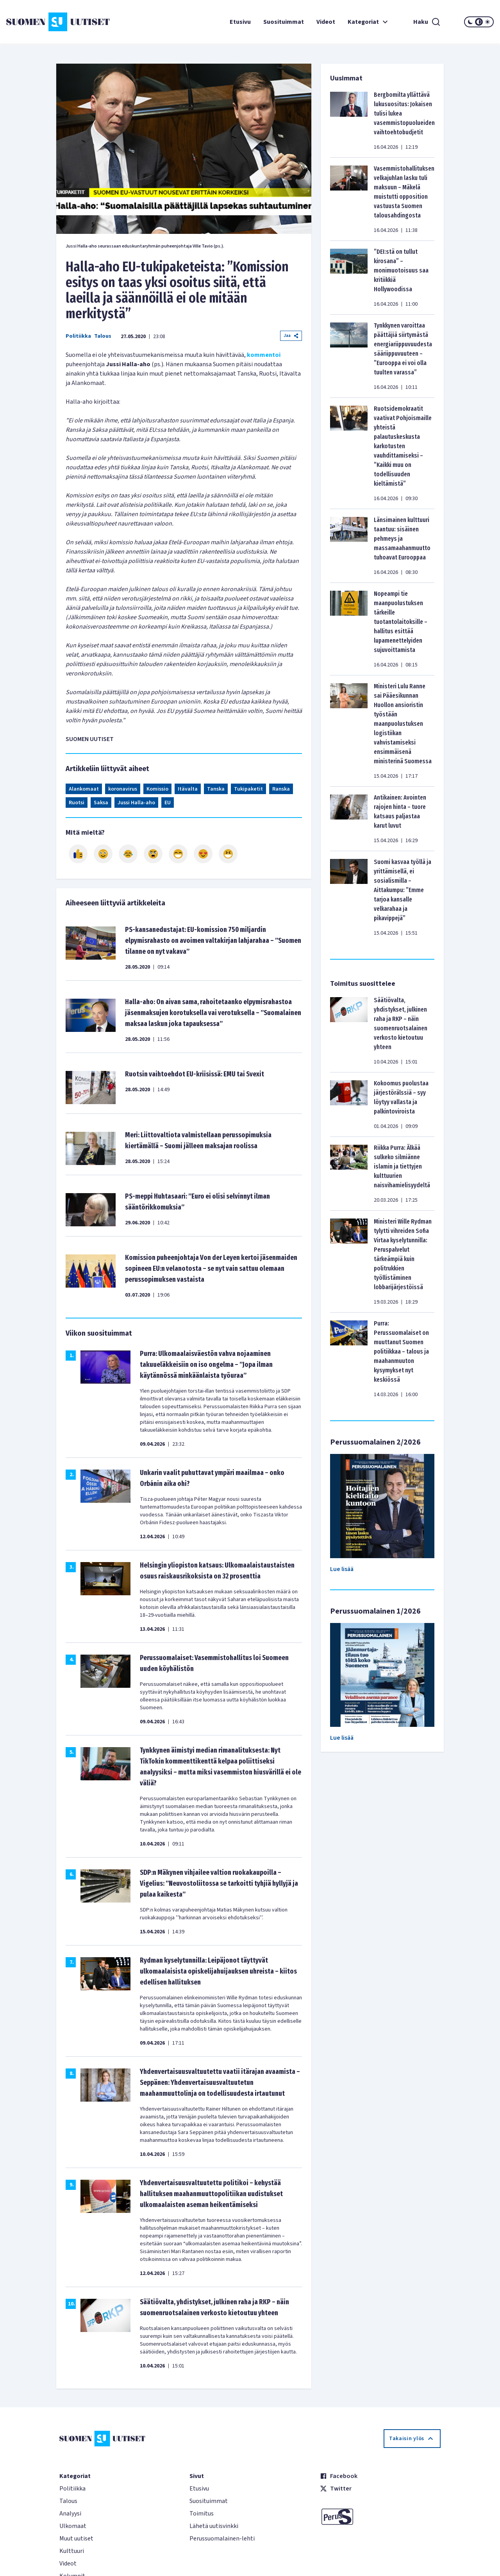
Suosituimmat (283, 22)
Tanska (216, 789)
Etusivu (240, 22)
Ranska (281, 789)
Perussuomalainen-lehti (222, 2538)
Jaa (291, 335)
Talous (102, 336)
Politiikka (78, 336)
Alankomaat (84, 789)
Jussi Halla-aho (136, 803)
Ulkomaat (72, 2526)
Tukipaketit (248, 789)
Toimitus (201, 2513)
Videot (325, 22)
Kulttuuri (71, 2551)
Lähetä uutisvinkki (213, 2526)
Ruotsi (76, 803)
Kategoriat (369, 22)
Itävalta (188, 789)
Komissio (157, 789)
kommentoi (263, 355)
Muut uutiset (76, 2538)
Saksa (101, 803)
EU (167, 803)
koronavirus (122, 789)
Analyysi (70, 2513)
